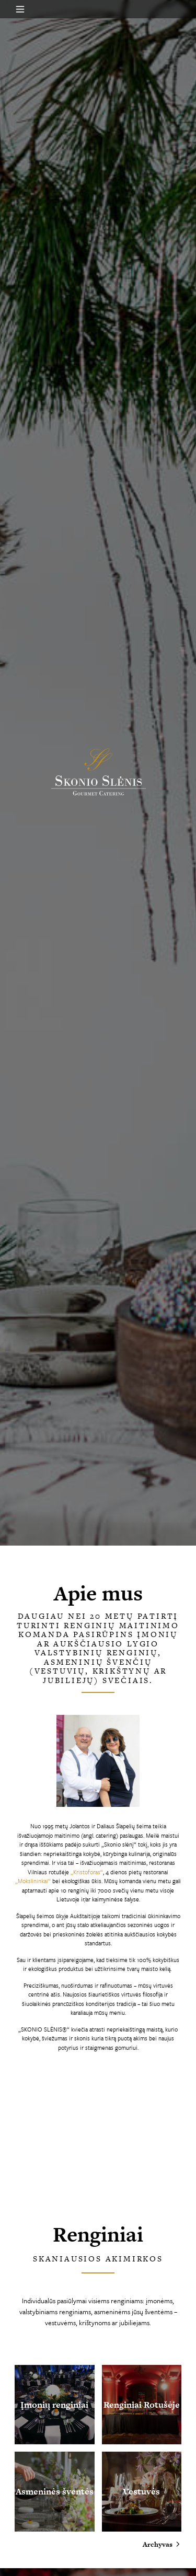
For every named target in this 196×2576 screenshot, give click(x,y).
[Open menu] (20, 9)
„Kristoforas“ (87, 1871)
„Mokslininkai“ (33, 1880)
